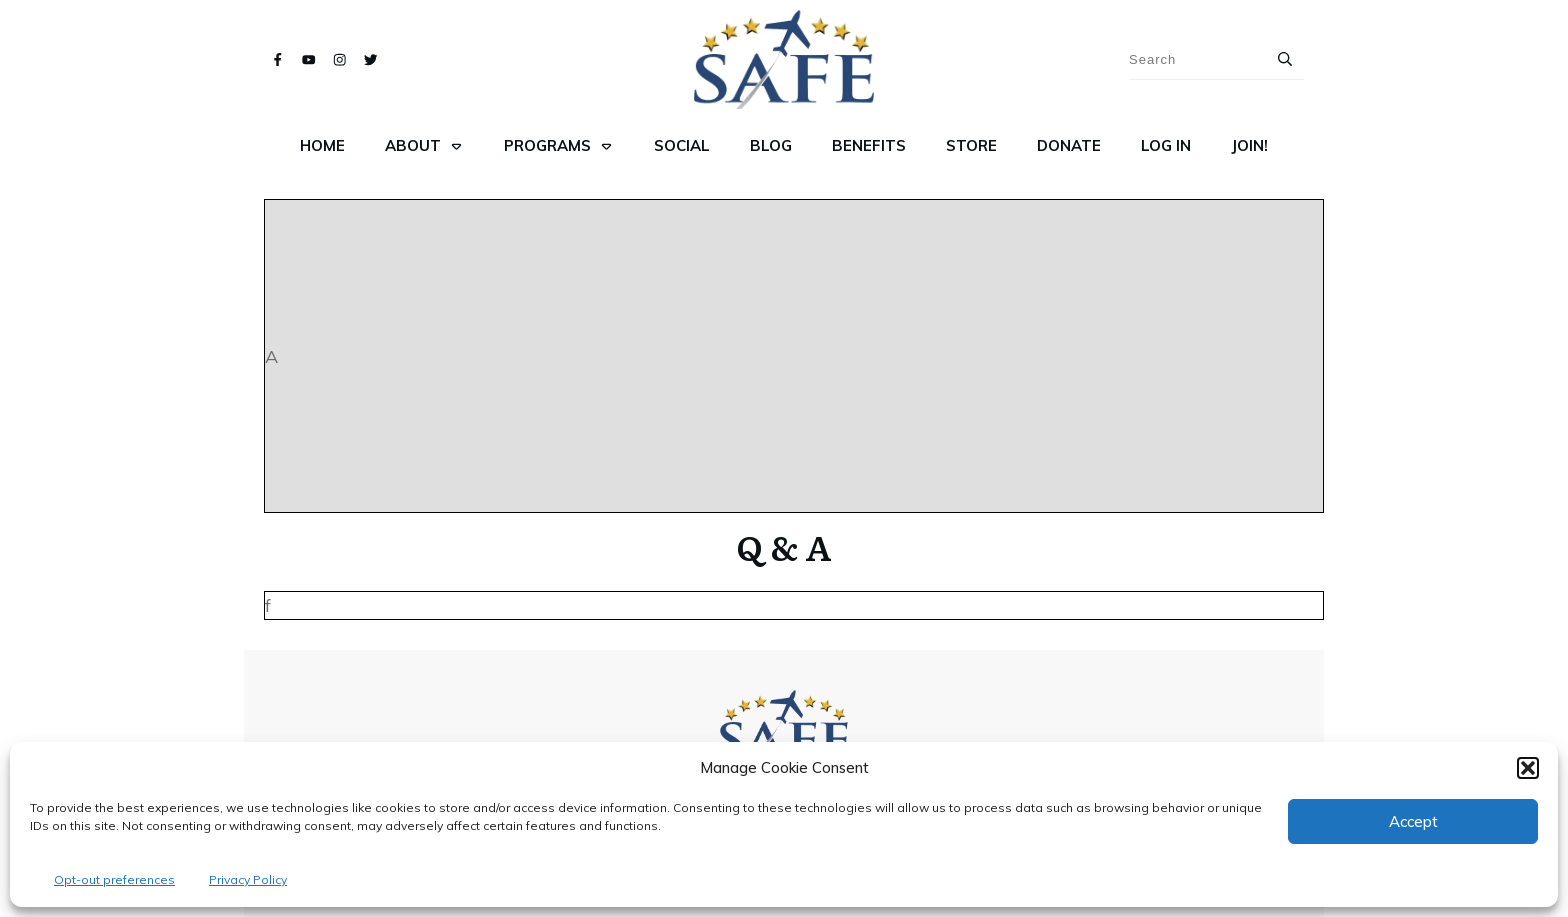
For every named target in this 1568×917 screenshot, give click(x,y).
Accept (1413, 821)
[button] (1528, 768)
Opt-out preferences (114, 879)
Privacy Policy (248, 879)
